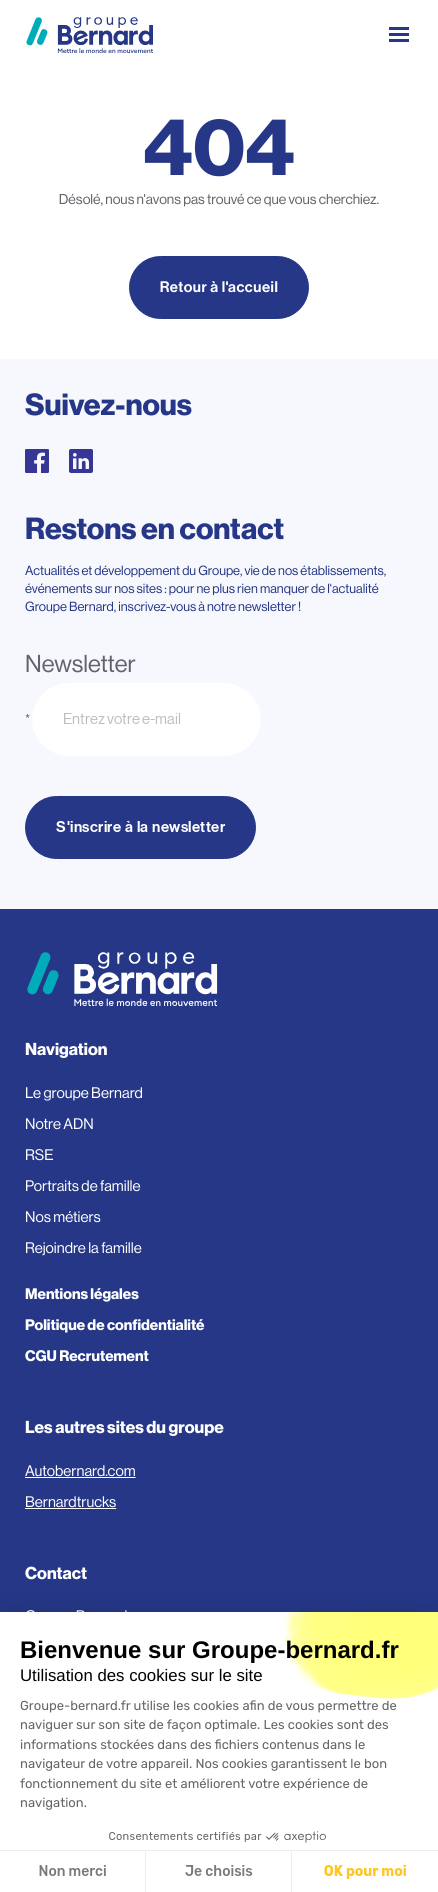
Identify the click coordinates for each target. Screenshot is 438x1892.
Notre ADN (59, 1124)
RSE (39, 1155)
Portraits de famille (83, 1186)
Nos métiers (63, 1217)
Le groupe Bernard (84, 1093)
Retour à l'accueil (219, 287)
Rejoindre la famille (83, 1248)
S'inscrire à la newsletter (140, 827)
